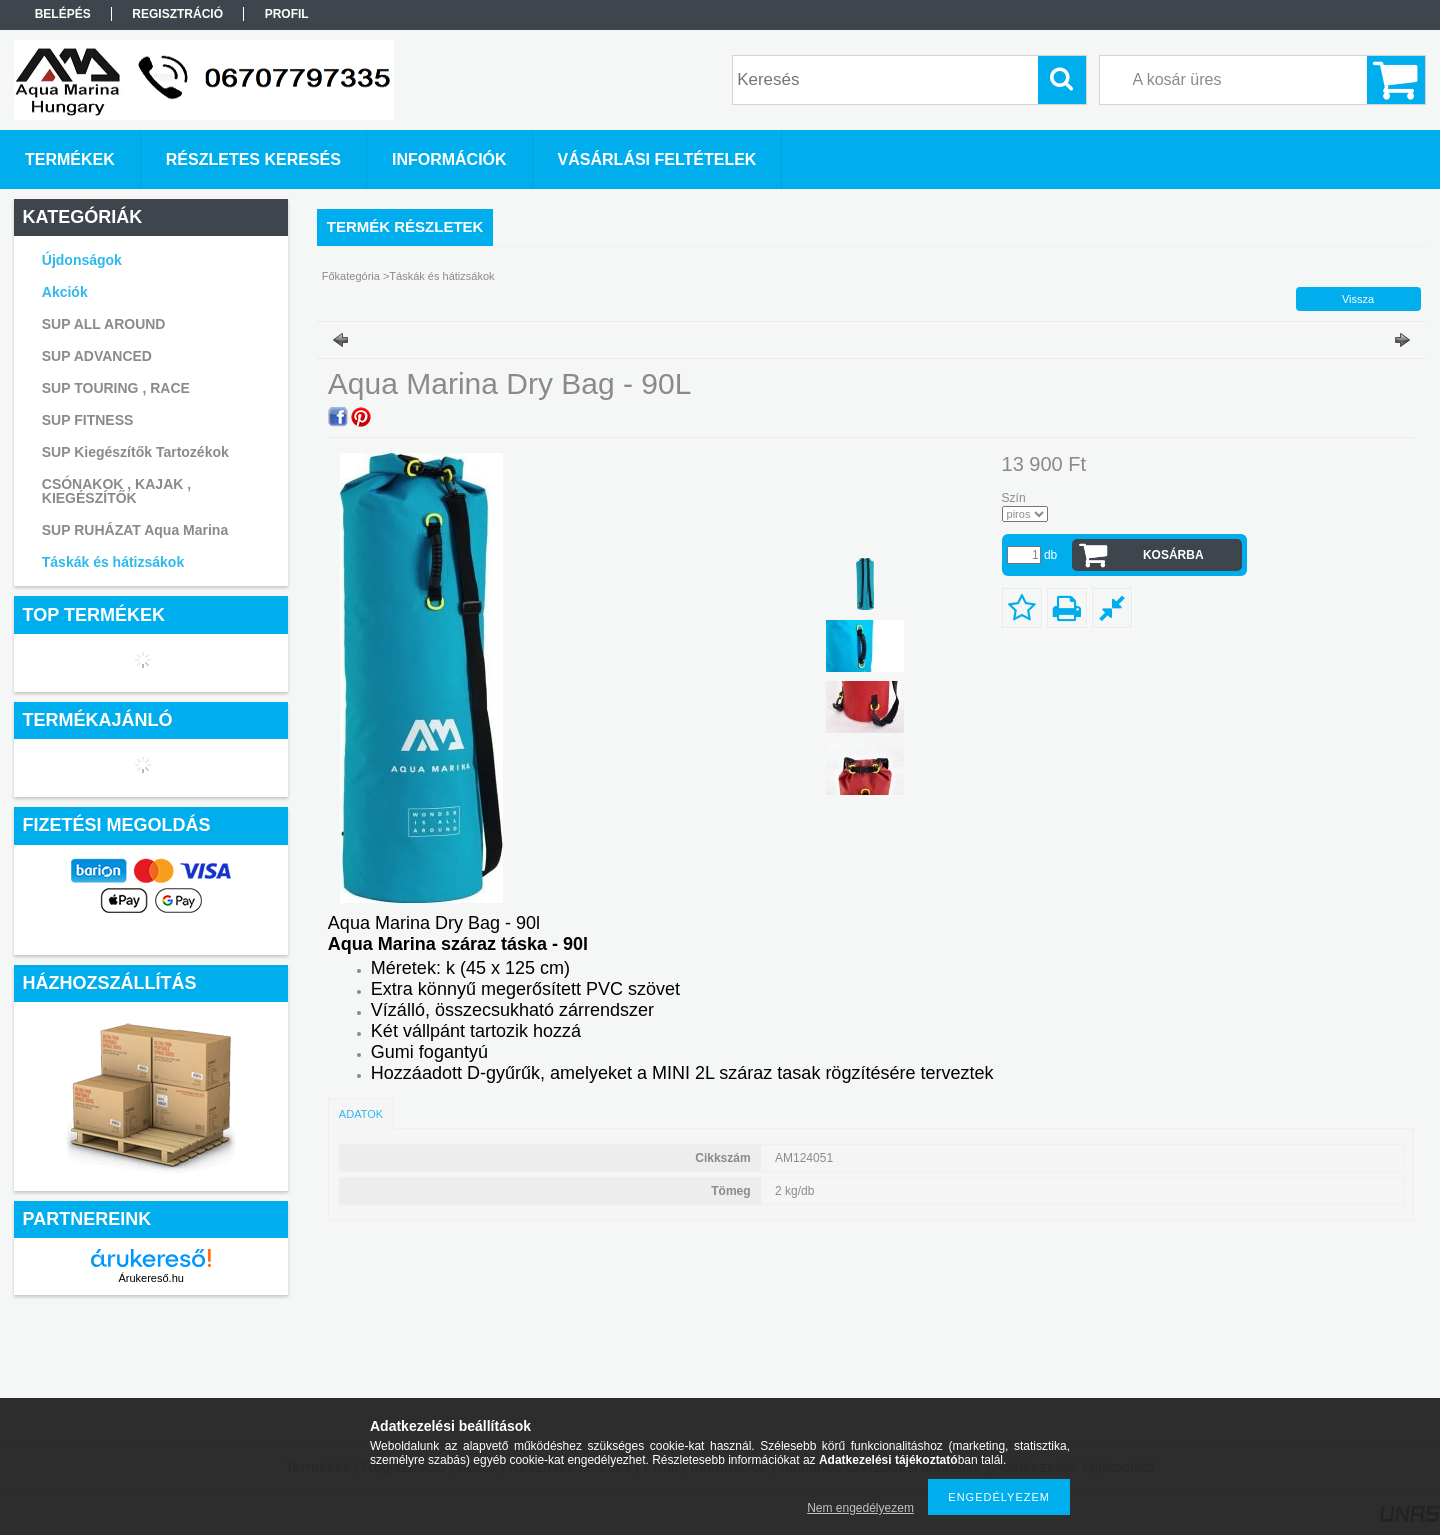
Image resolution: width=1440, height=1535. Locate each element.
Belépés (63, 14)
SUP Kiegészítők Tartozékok (135, 452)
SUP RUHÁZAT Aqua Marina (135, 530)
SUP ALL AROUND (104, 324)
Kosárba (1173, 555)
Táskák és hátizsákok (113, 562)
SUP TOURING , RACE (116, 388)
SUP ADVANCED (97, 356)
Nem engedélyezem (860, 1508)
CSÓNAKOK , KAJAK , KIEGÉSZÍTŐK (116, 491)
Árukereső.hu (150, 1278)
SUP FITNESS (88, 420)
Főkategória (351, 276)
